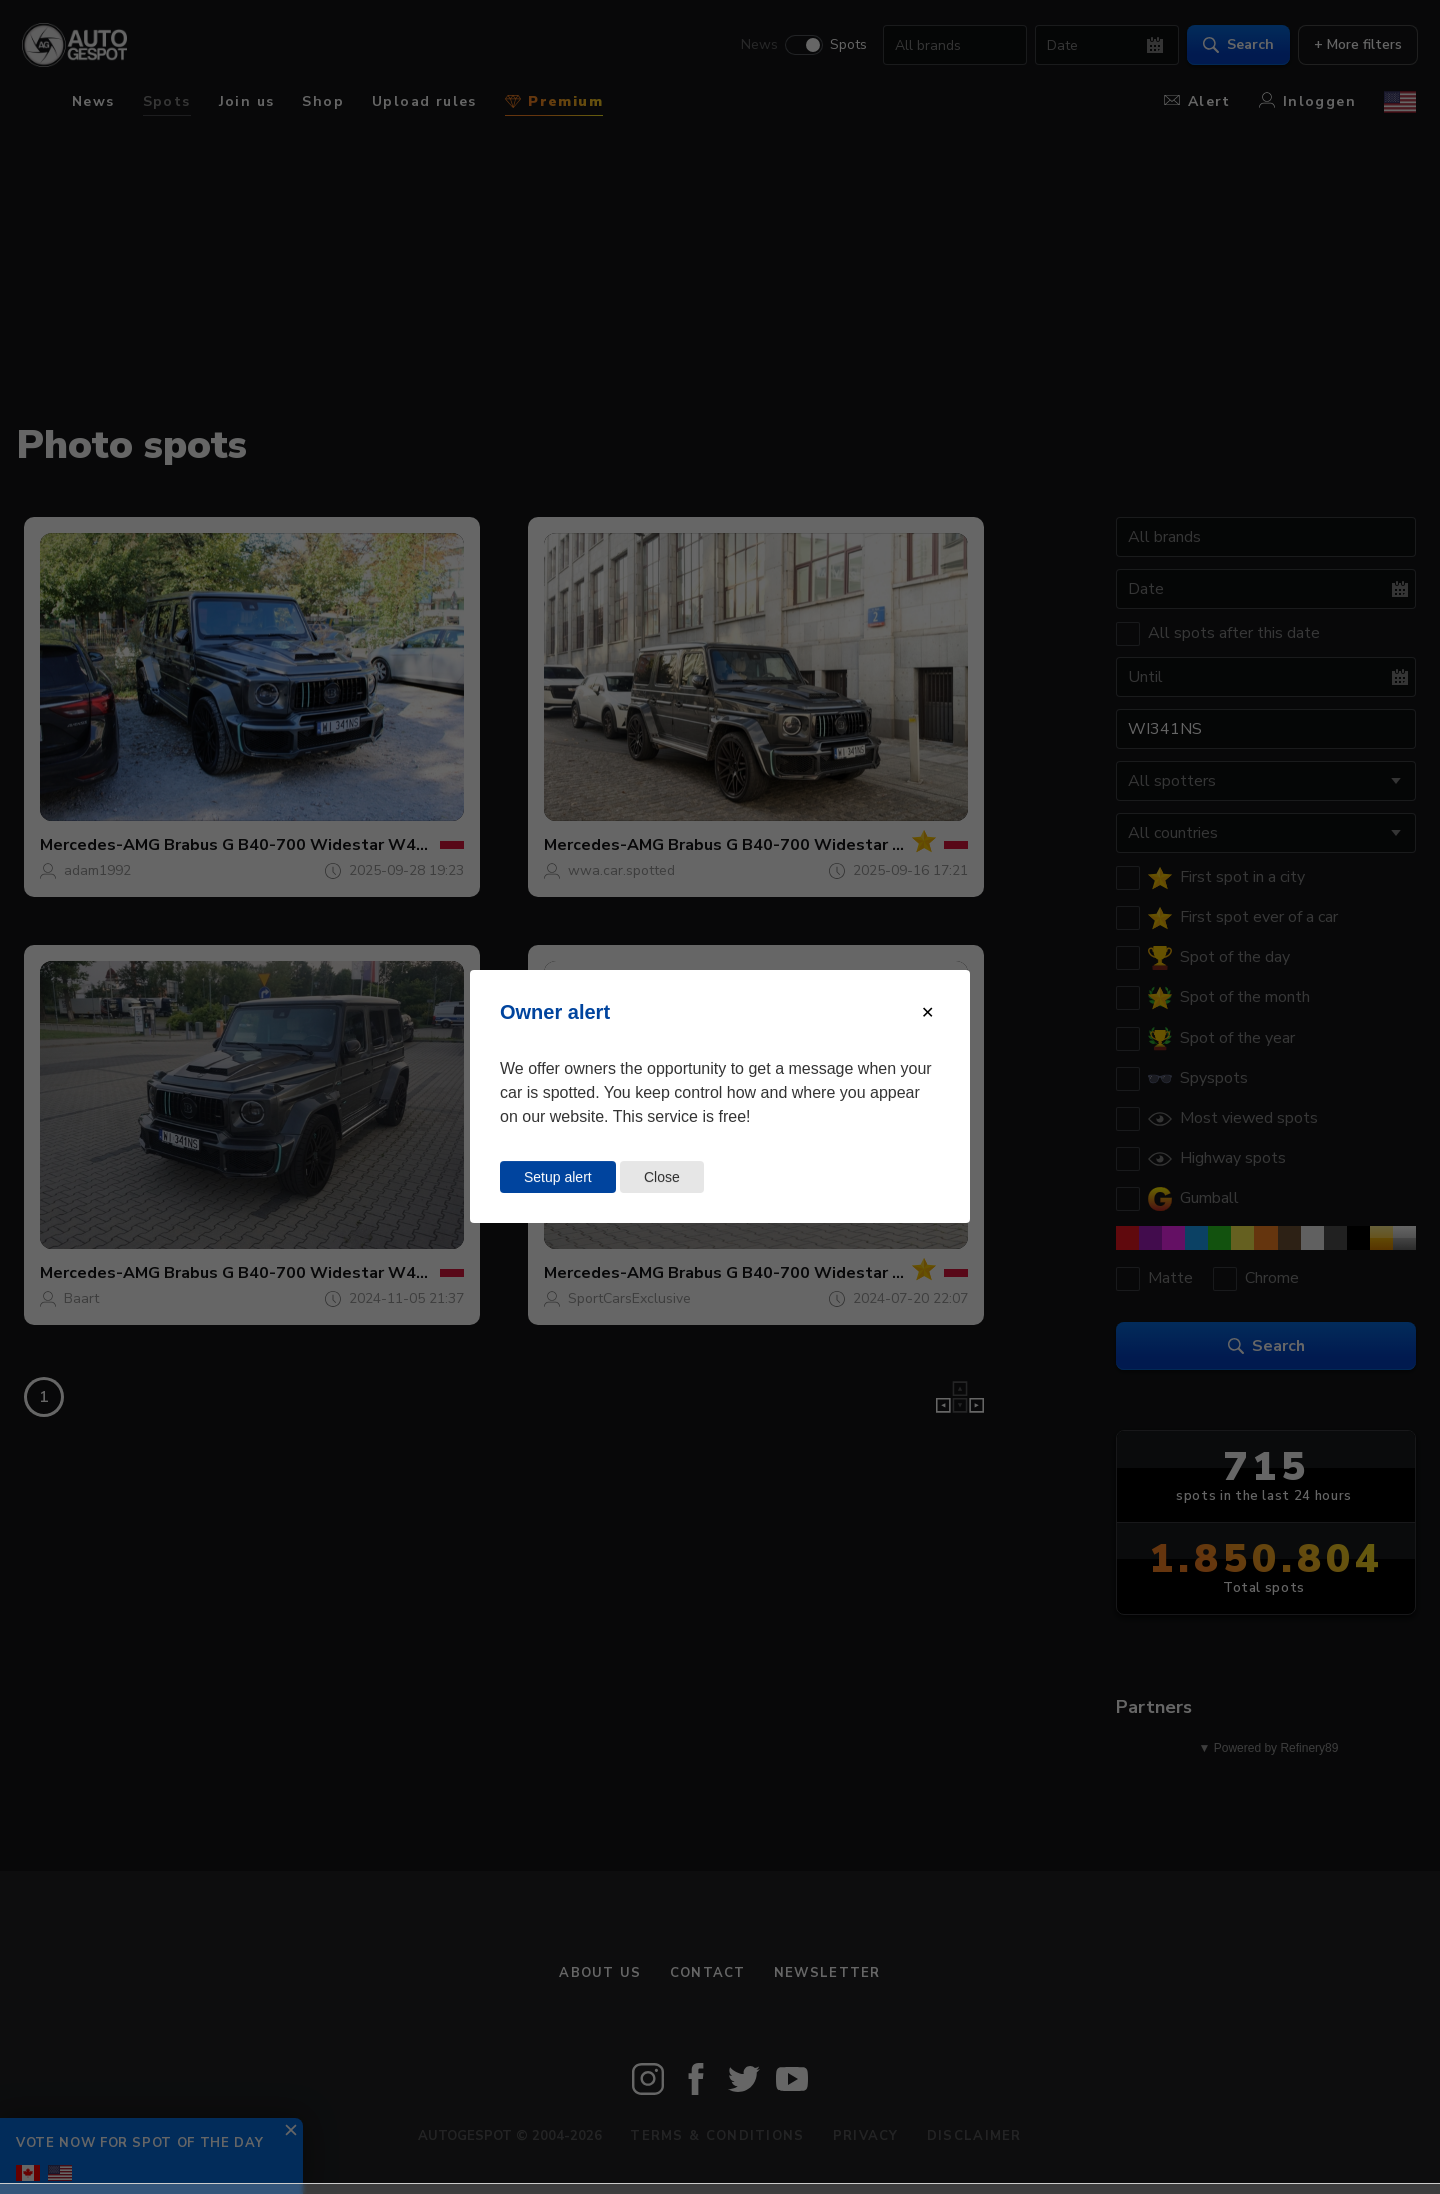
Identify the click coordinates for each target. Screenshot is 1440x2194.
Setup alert (558, 1177)
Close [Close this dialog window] (662, 1177)
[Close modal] (927, 1012)
